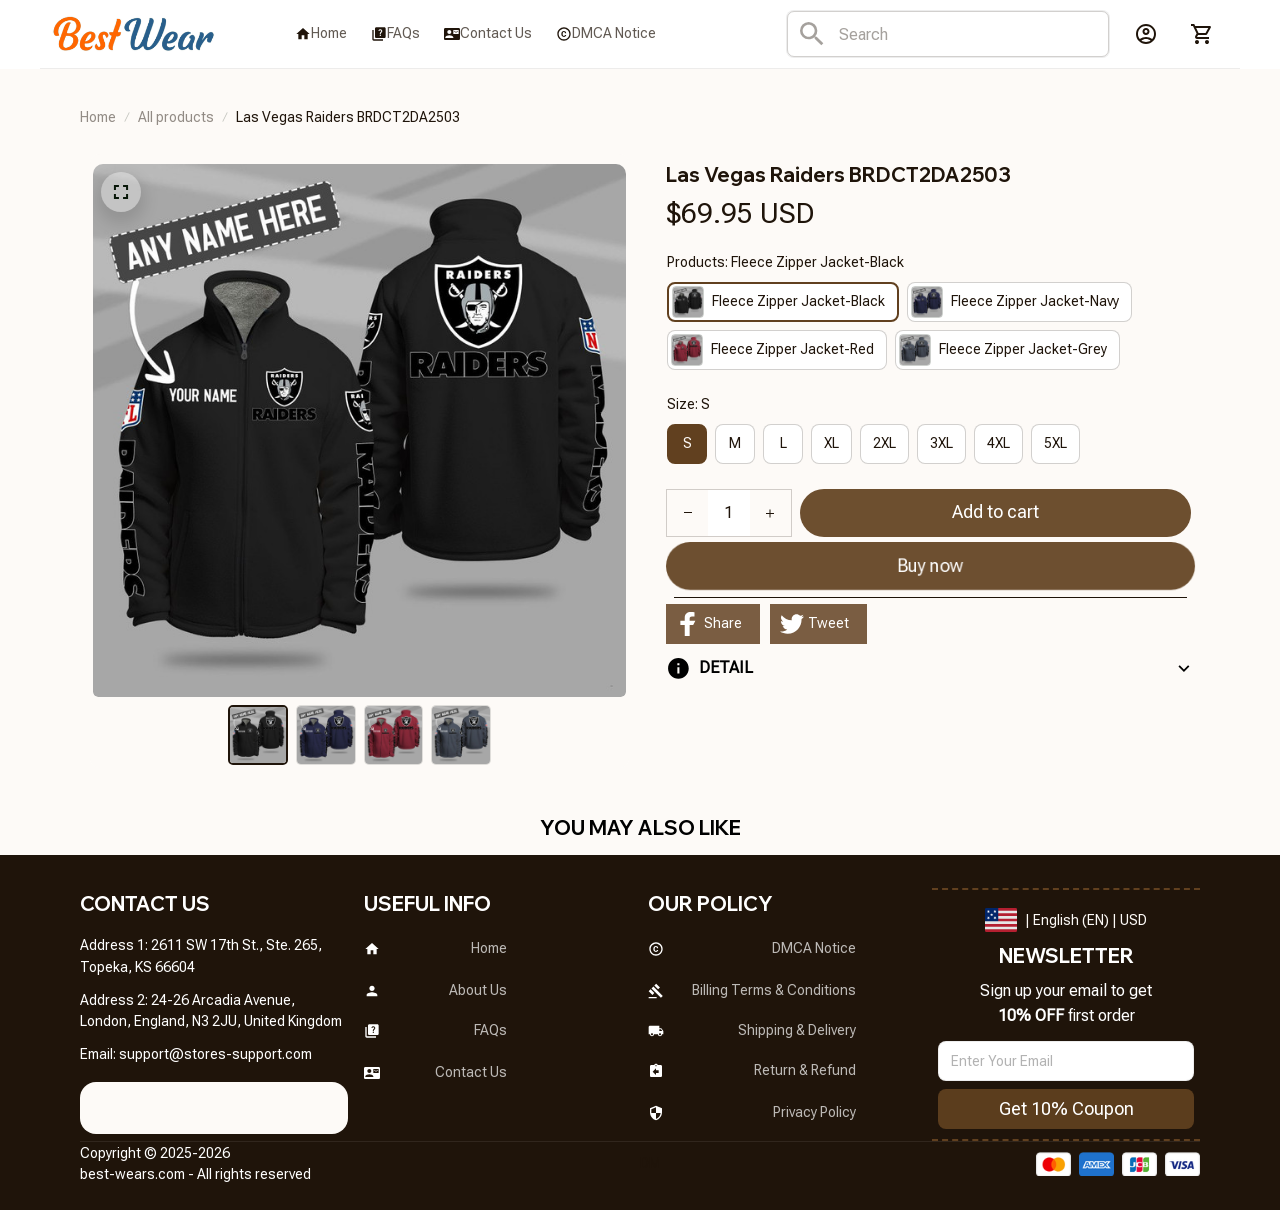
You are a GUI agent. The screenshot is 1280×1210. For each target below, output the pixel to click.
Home (98, 117)
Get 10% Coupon (1066, 1108)
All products (176, 117)
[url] (215, 1055)
